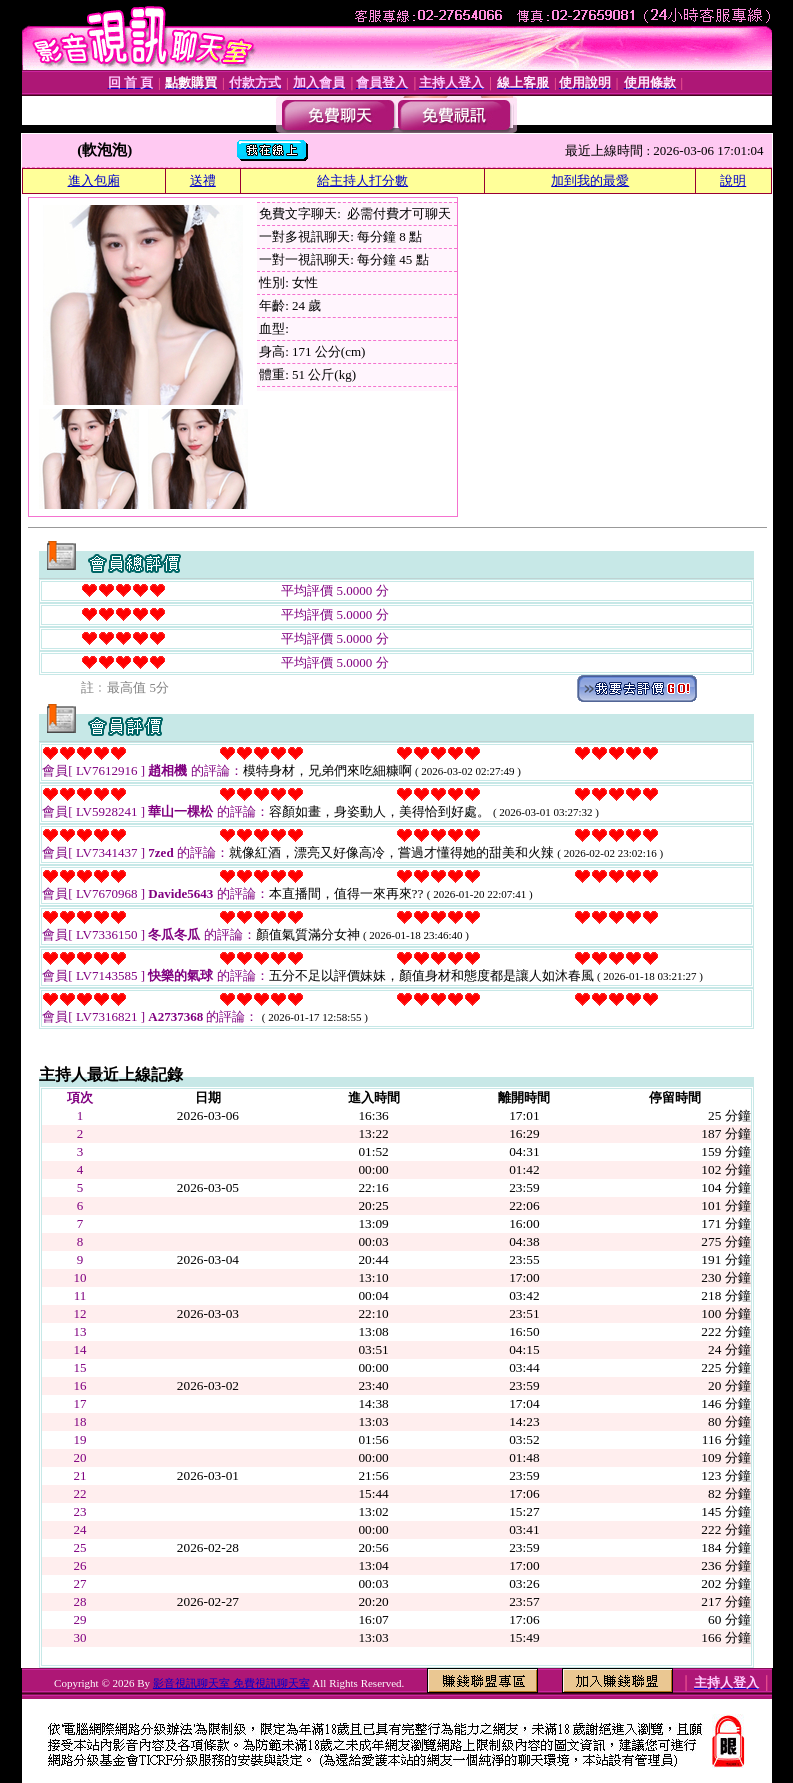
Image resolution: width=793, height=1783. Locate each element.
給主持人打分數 (362, 180)
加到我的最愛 (590, 180)
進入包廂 (94, 180)
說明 (733, 180)
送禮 (203, 180)
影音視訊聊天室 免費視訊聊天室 (231, 1683)
